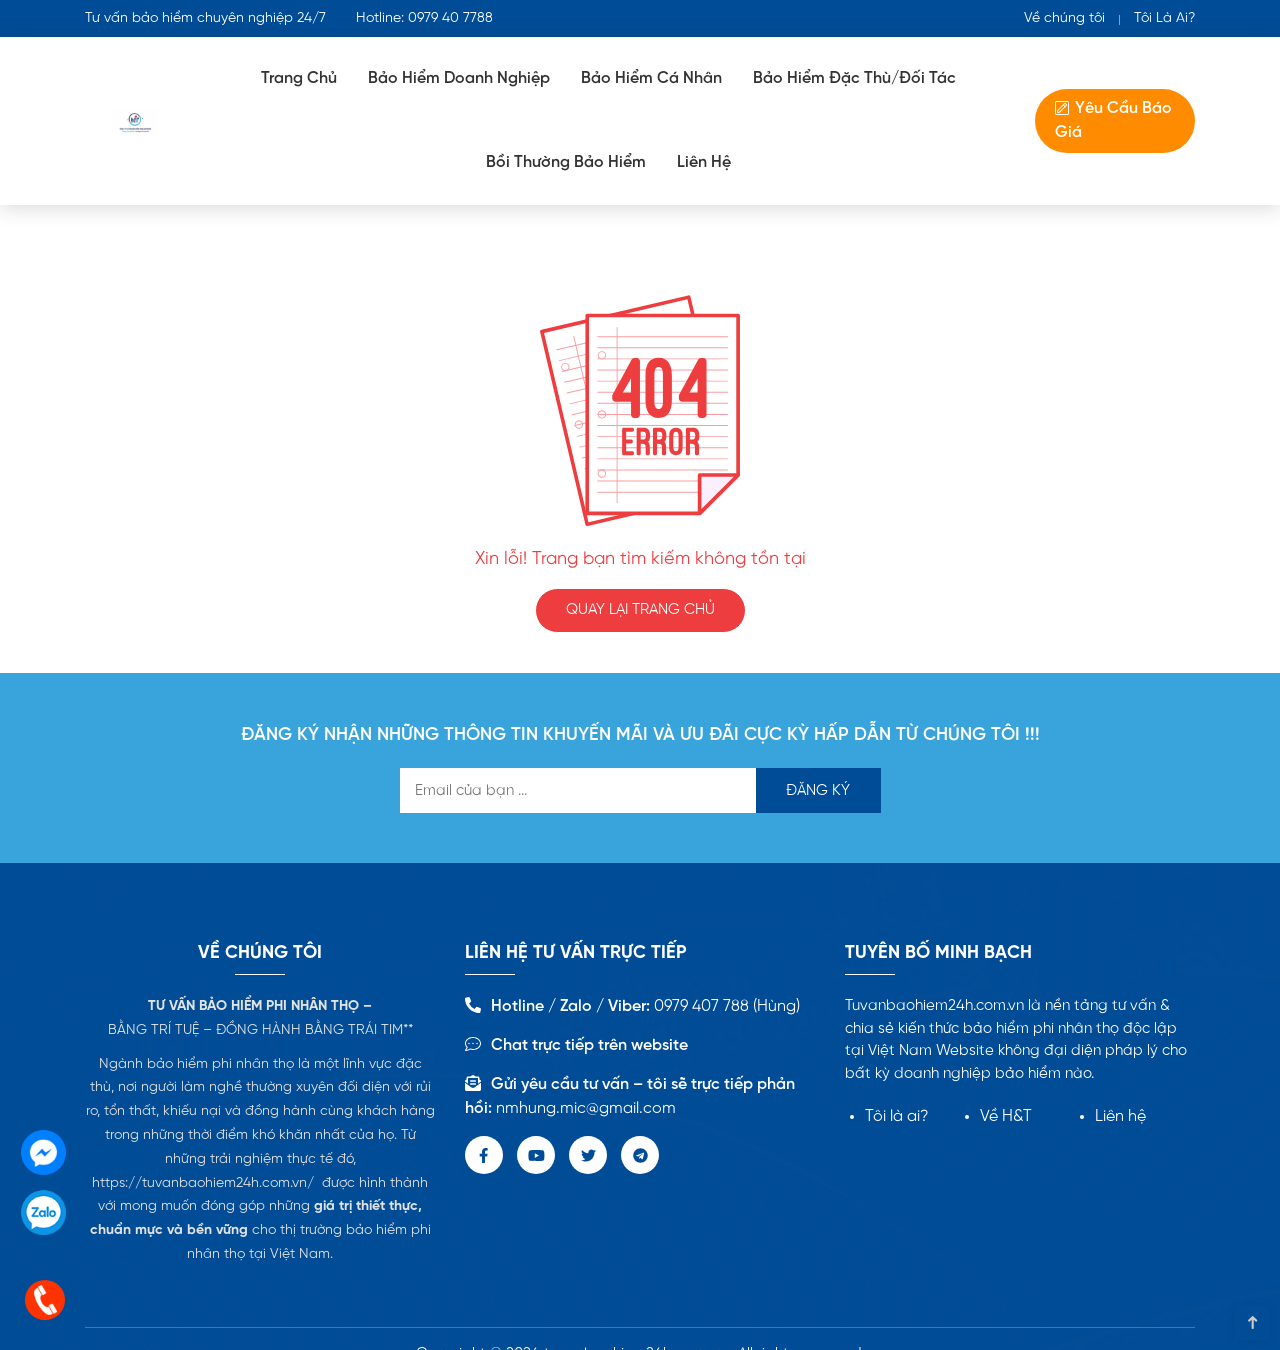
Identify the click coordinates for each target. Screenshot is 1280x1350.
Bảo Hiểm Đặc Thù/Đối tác (854, 78)
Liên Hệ (704, 162)
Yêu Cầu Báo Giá (1113, 120)
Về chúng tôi (1064, 18)
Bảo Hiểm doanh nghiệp (459, 78)
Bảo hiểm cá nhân (651, 78)
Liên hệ (1120, 1116)
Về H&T (1006, 1116)
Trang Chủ (299, 78)
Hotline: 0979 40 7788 (424, 18)
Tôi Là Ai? (1164, 18)
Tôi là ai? (897, 1116)
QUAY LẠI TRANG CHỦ (640, 610)
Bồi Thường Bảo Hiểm (566, 162)
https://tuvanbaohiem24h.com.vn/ (203, 1183)
